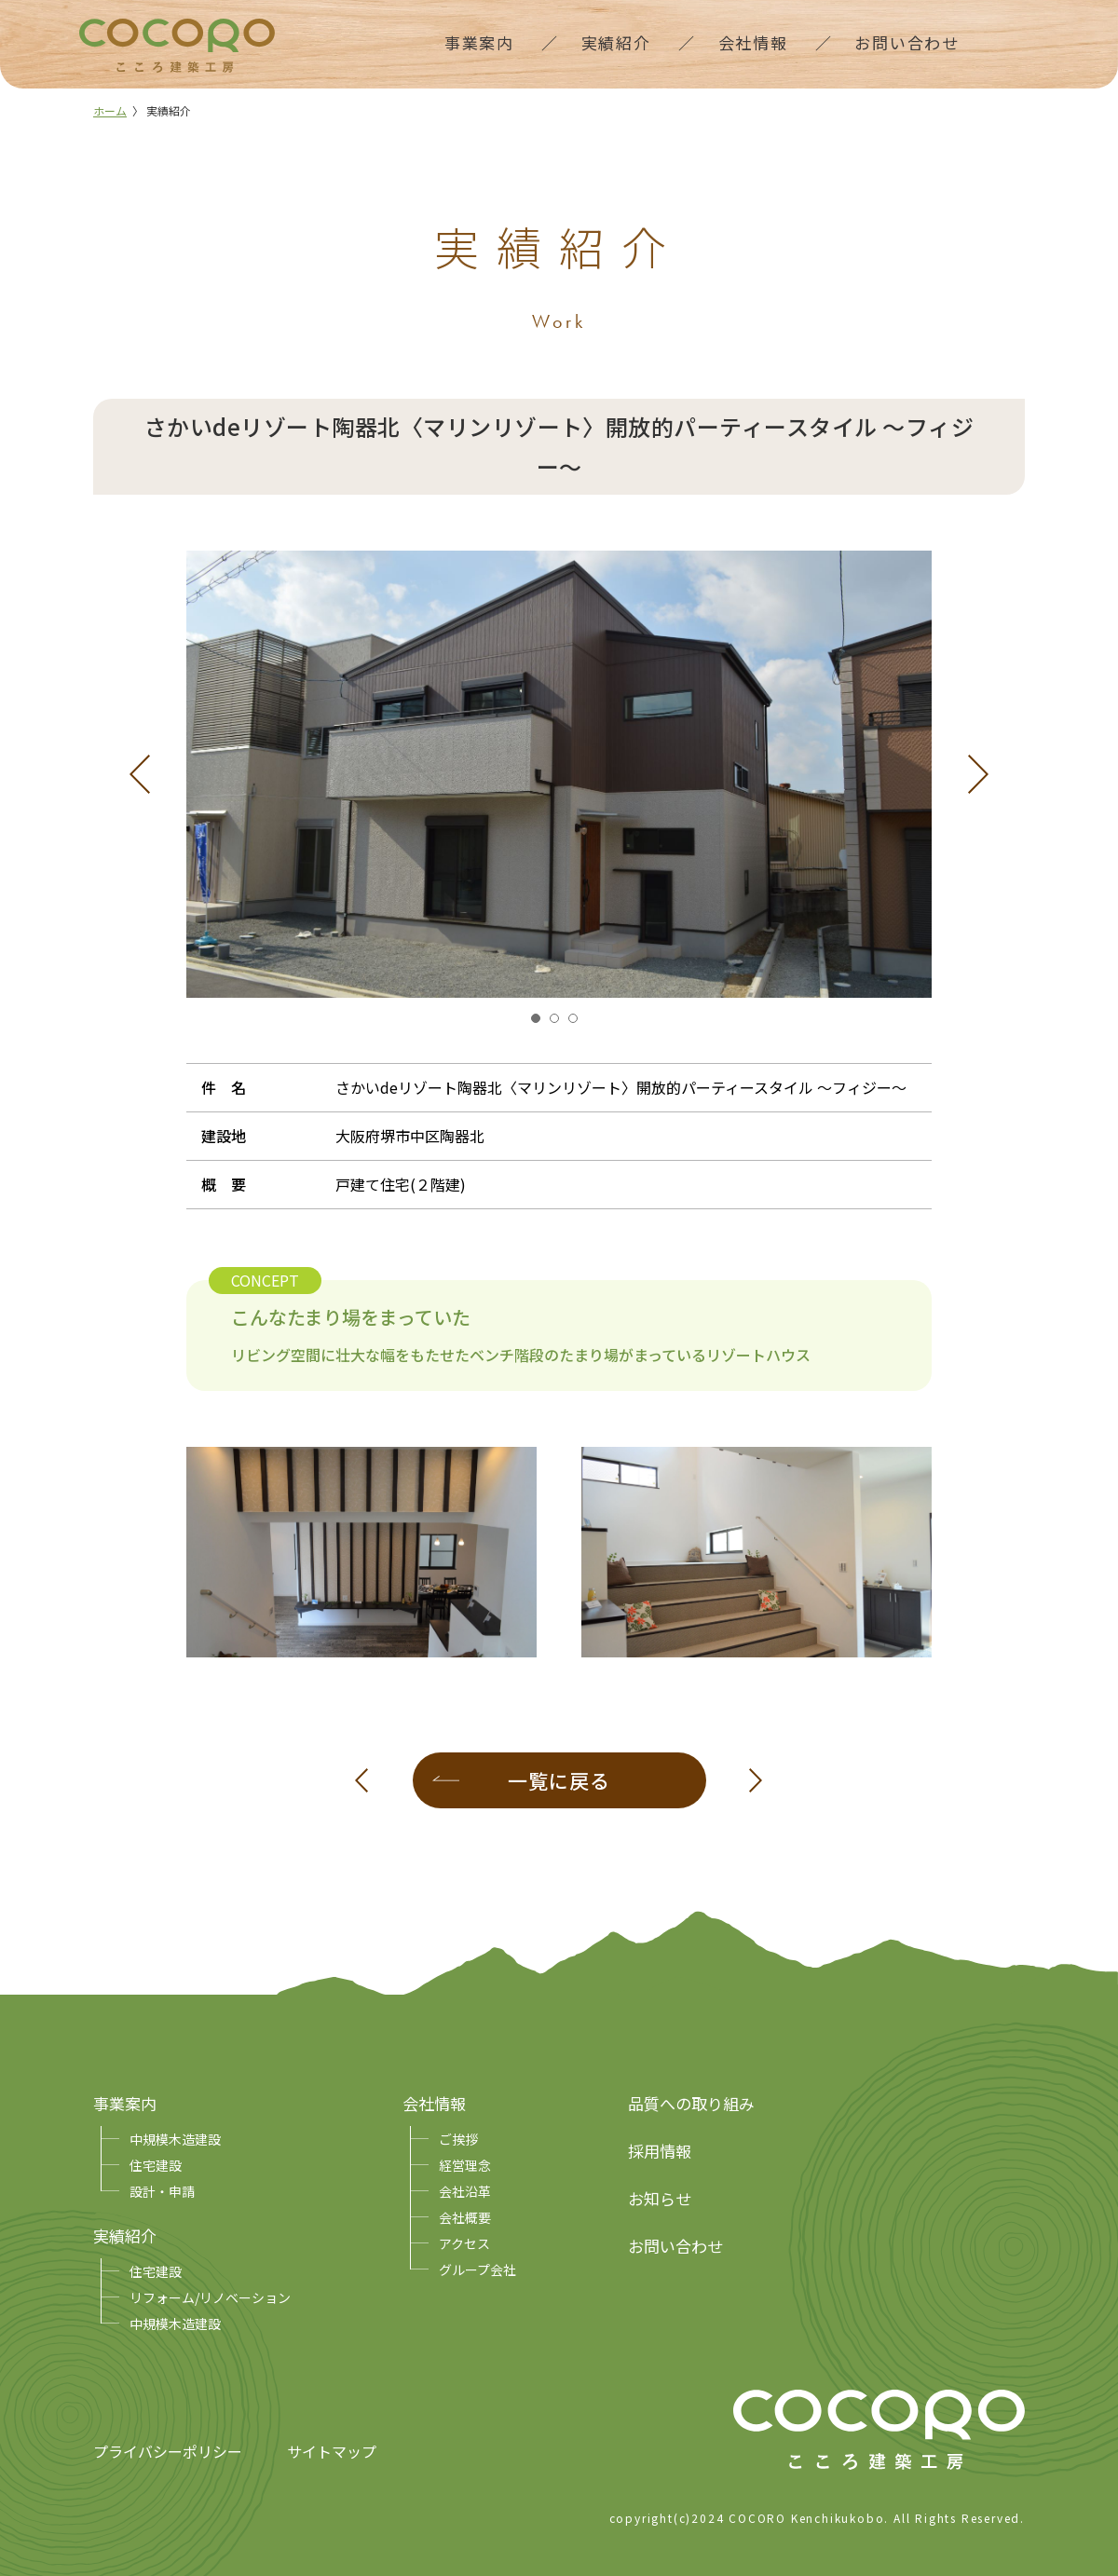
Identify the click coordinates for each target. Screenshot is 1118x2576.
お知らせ (659, 2198)
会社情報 (434, 2103)
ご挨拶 (458, 2139)
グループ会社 (477, 2269)
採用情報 (659, 2150)
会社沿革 (465, 2191)
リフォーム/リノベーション (210, 2297)
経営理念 (465, 2165)
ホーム (110, 110)
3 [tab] (577, 1023)
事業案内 (125, 2103)
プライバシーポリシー (167, 2451)
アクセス (464, 2243)
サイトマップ (331, 2451)
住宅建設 (156, 2165)
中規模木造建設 (175, 2139)
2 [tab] (559, 1023)
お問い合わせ (675, 2245)
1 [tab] (540, 1023)
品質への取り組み (691, 2103)
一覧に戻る (558, 1780)
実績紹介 (125, 2235)
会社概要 (465, 2217)
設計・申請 (162, 2191)
